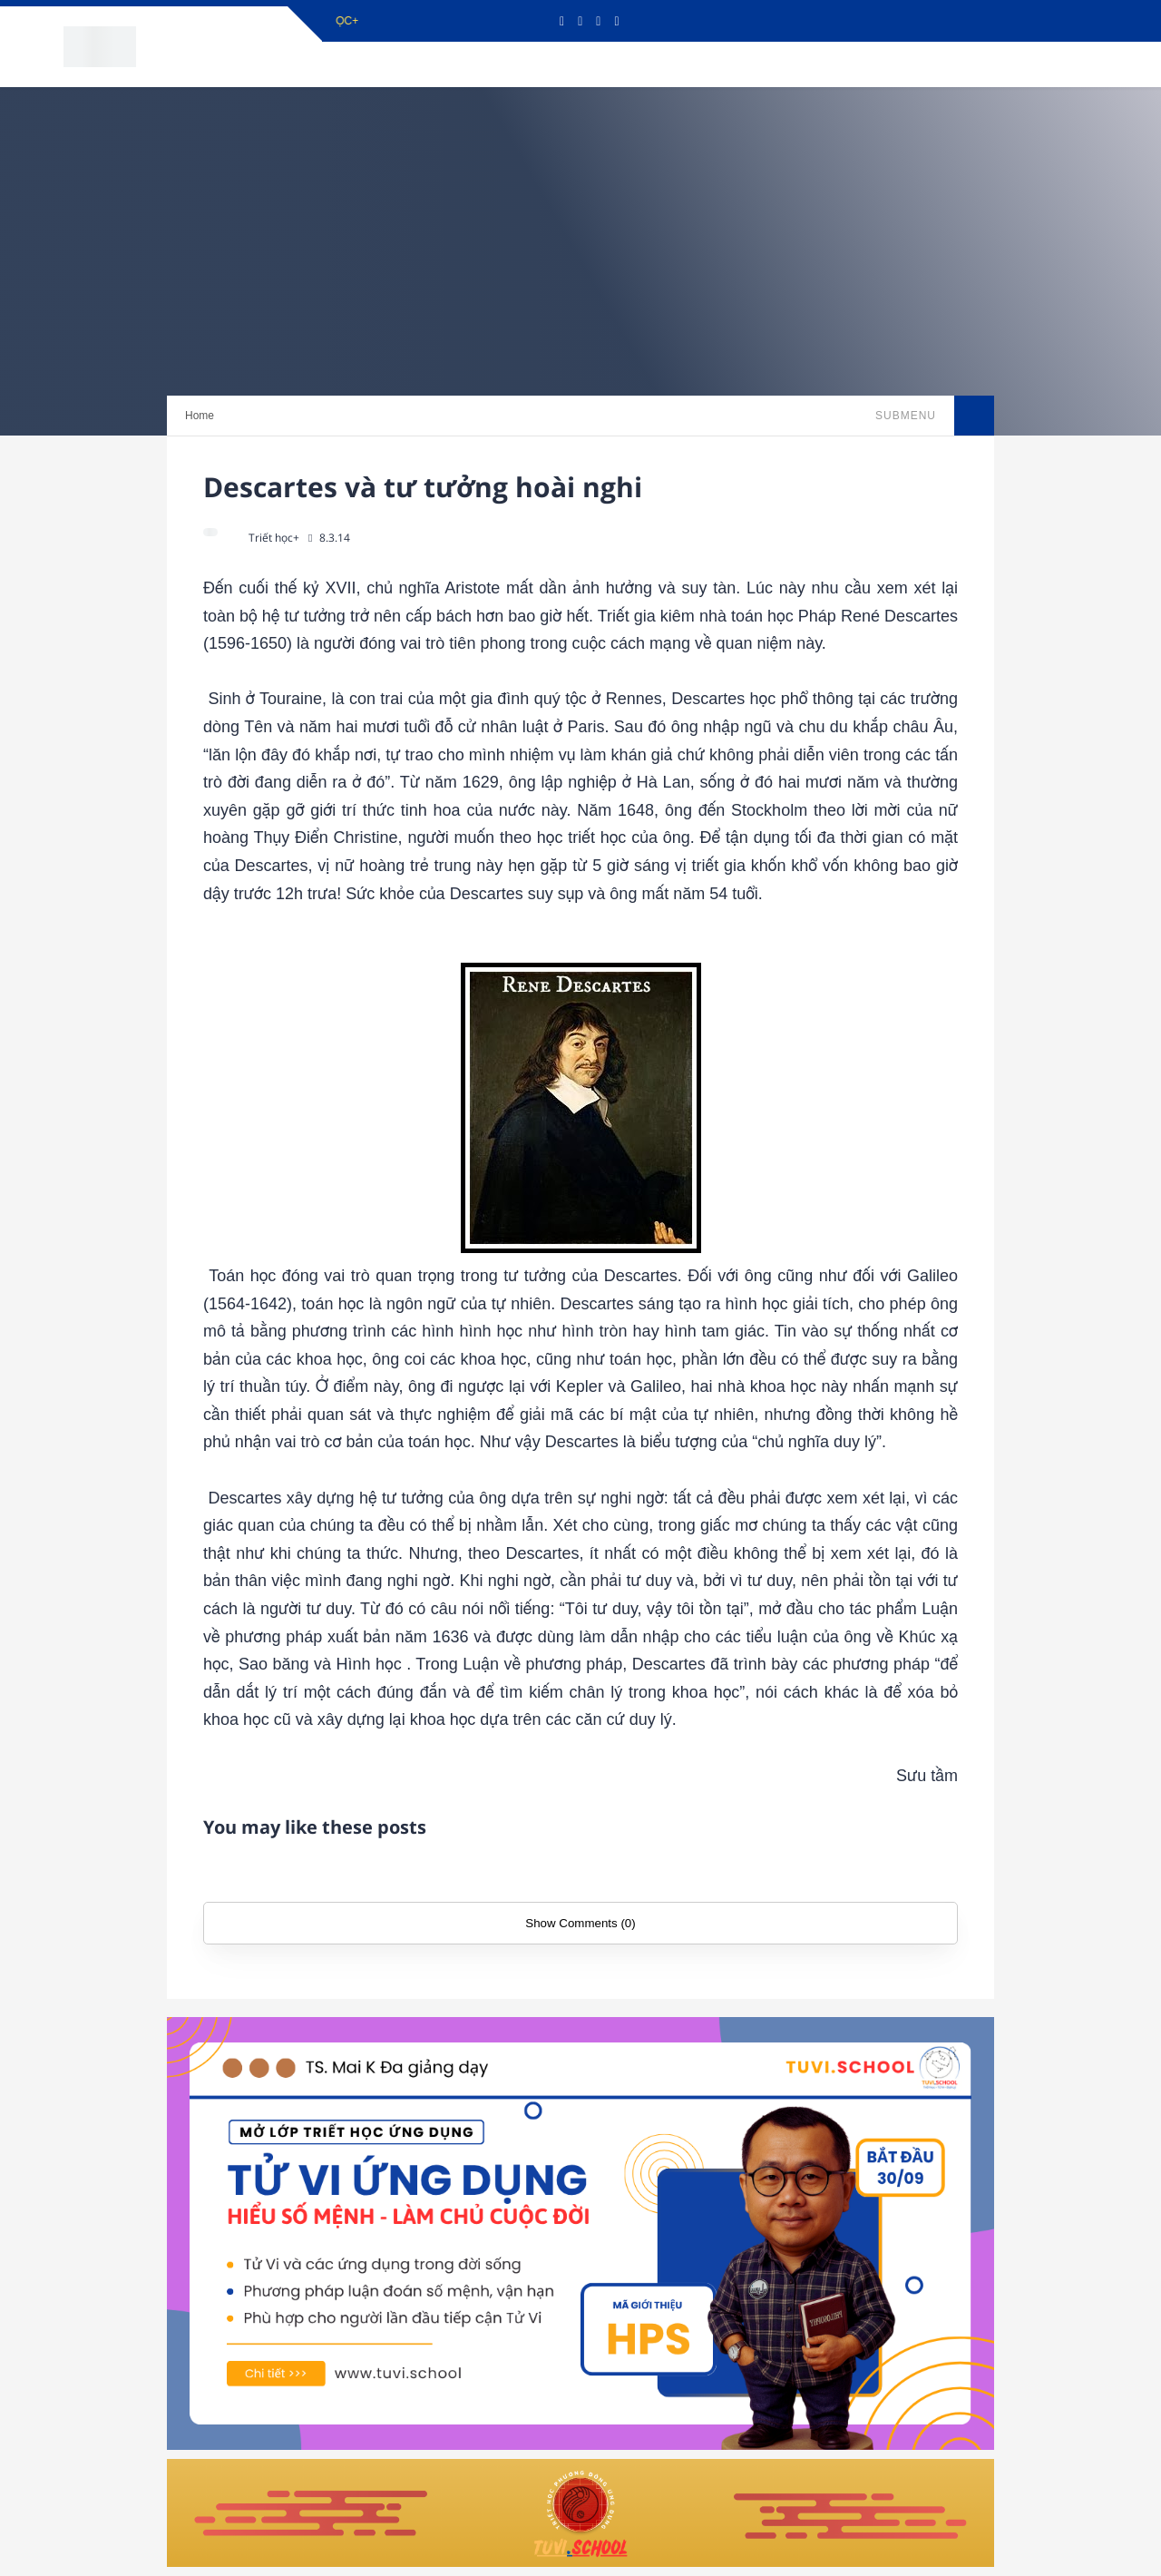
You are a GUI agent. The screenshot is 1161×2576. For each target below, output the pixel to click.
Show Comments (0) (580, 1923)
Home (199, 415)
